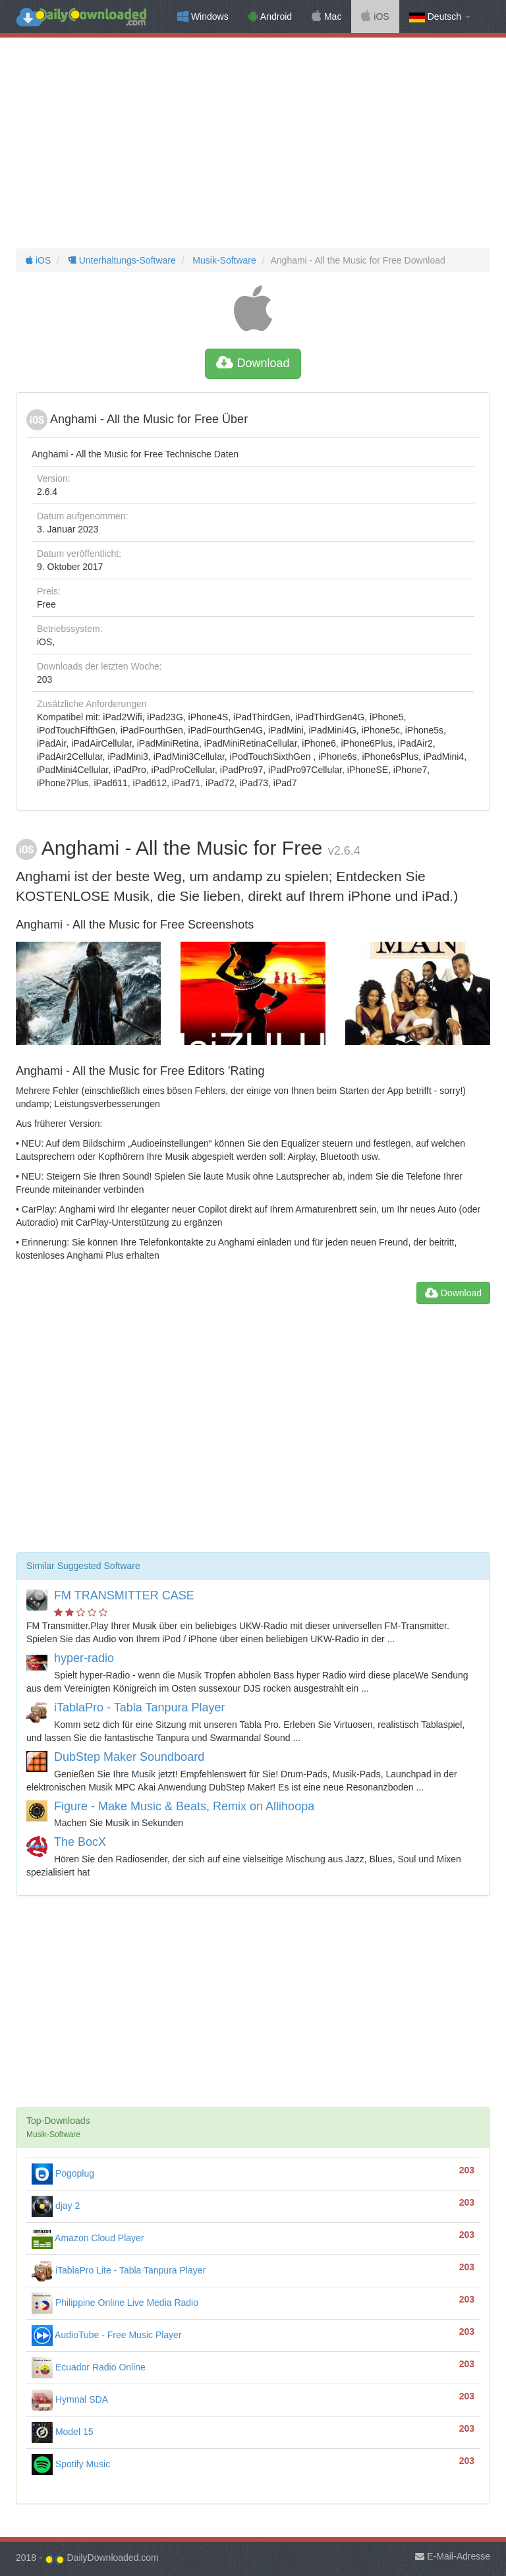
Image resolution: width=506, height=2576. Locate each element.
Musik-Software (223, 260)
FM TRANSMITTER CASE (124, 1595)
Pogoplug (63, 2173)
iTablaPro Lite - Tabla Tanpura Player (119, 2270)
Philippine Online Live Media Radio (115, 2302)
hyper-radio (84, 1658)
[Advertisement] (253, 143)
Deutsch (439, 16)
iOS (375, 16)
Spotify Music (71, 2464)
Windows (203, 16)
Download (252, 363)
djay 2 (56, 2205)
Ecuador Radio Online (89, 2367)
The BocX (80, 1841)
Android (270, 16)
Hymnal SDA (70, 2399)
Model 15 (62, 2431)
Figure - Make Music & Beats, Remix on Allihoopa (184, 1806)
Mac (326, 16)
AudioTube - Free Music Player (107, 2335)
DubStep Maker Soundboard (129, 1756)
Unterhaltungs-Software (120, 260)
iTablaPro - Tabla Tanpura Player (139, 1707)
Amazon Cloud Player (88, 2238)
